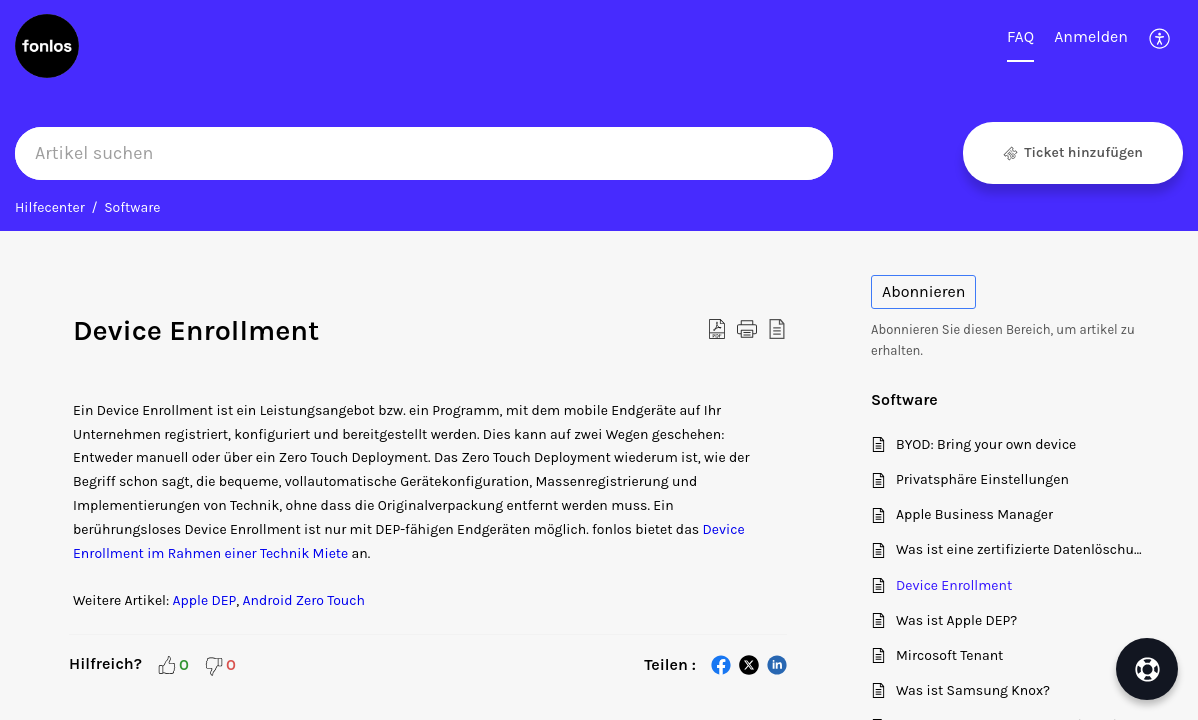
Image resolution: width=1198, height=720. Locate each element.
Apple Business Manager (974, 514)
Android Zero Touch (304, 600)
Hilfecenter (50, 207)
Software (132, 207)
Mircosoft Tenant (949, 655)
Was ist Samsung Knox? (973, 690)
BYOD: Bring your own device (986, 444)
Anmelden (1091, 36)
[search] (424, 153)
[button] (1160, 38)
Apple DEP (205, 600)
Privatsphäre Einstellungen (982, 479)
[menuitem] (1091, 38)
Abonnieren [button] (923, 291)
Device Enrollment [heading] (196, 331)
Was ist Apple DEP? (956, 620)
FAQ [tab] (1020, 36)
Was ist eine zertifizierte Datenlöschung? (1022, 549)
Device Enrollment (954, 585)
